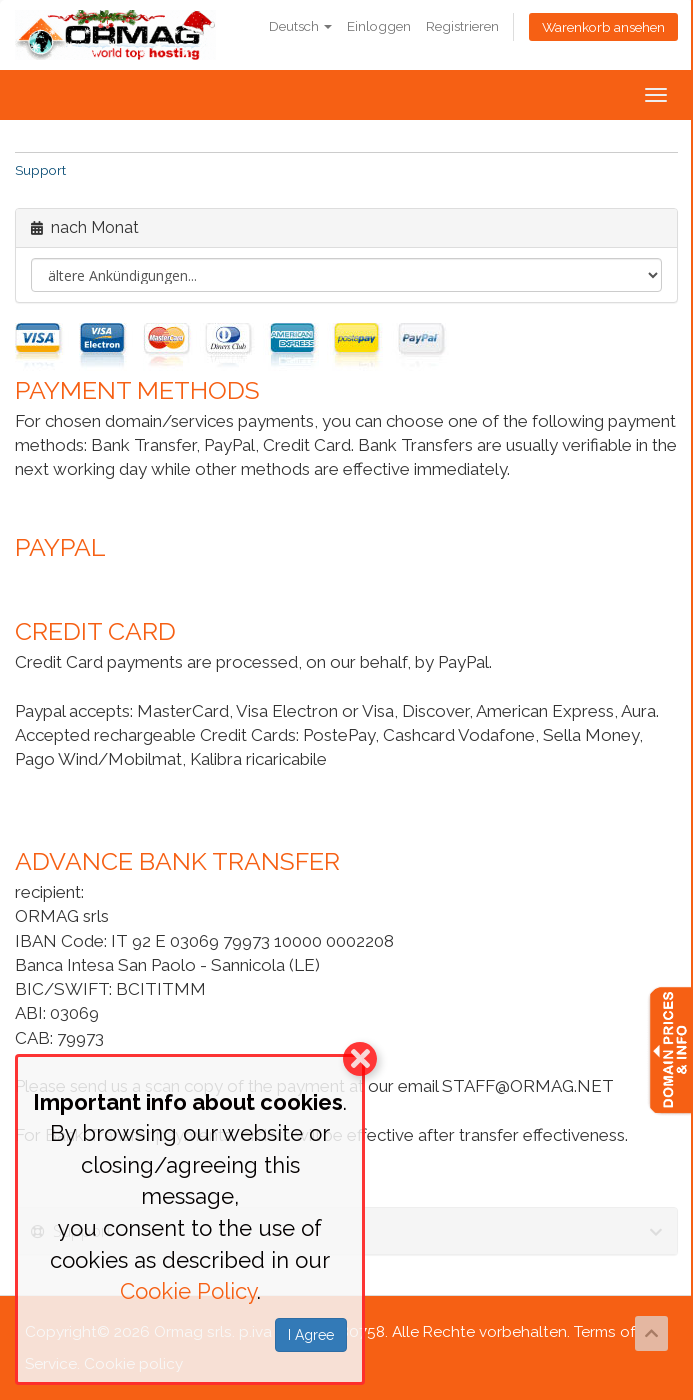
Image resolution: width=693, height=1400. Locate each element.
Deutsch (300, 26)
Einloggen (379, 26)
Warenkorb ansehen (603, 27)
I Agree (311, 1335)
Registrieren (462, 26)
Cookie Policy (188, 1291)
